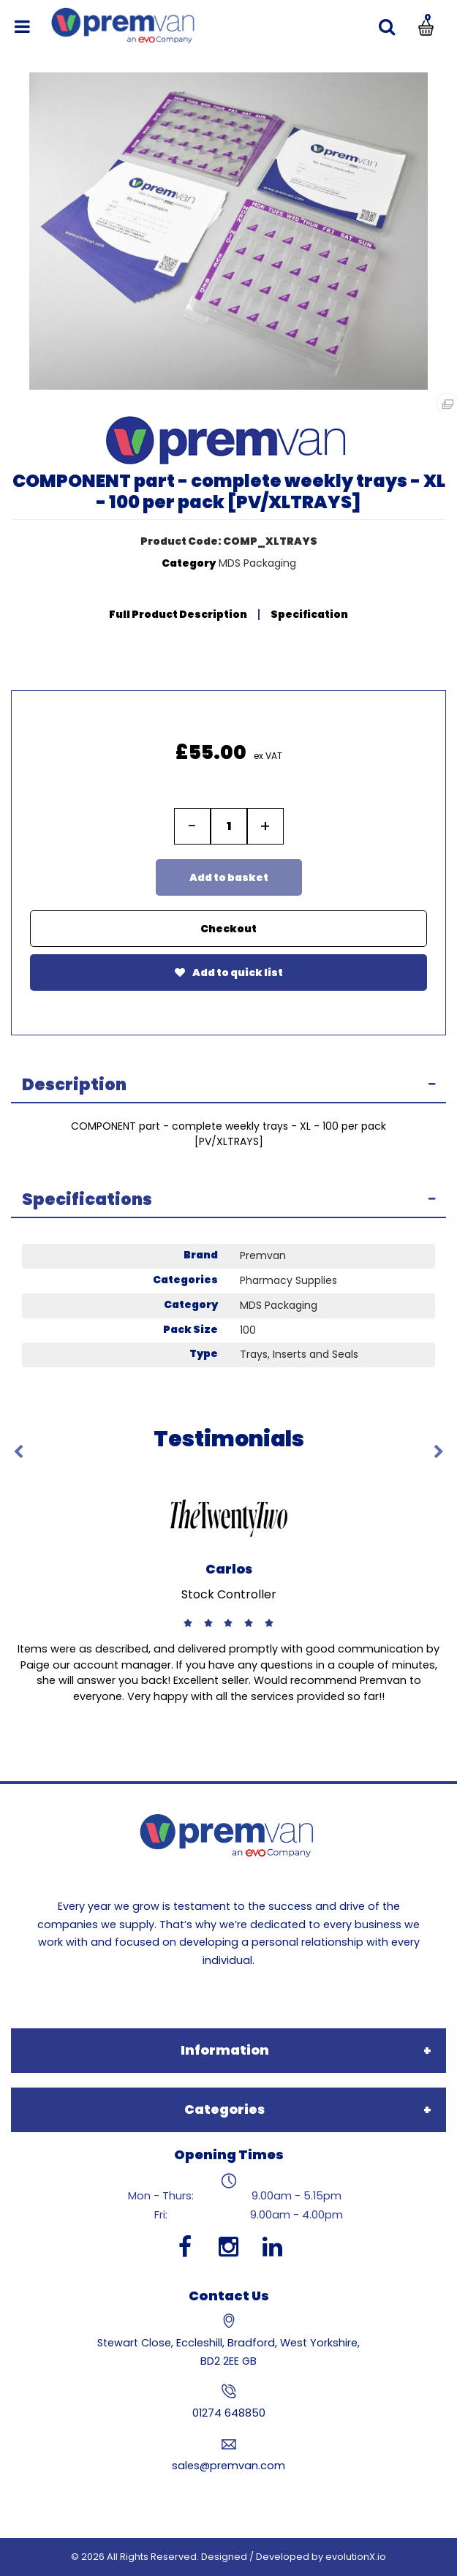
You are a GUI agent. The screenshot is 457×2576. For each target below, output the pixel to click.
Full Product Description (178, 614)
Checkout (228, 928)
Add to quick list (229, 972)
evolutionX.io (355, 2556)
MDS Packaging (257, 563)
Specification (309, 614)
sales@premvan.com (228, 2465)
